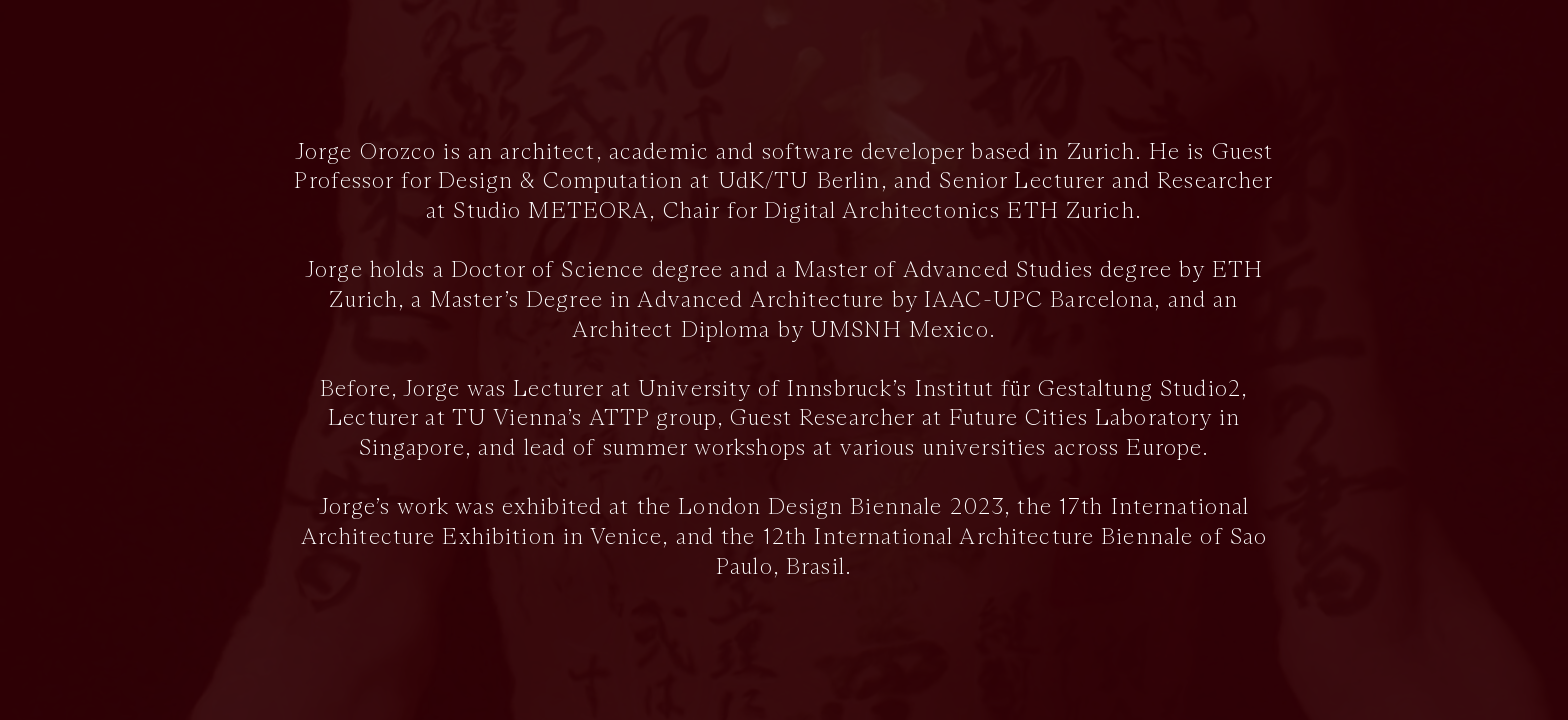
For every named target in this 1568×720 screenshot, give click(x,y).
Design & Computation (560, 181)
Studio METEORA (551, 211)
